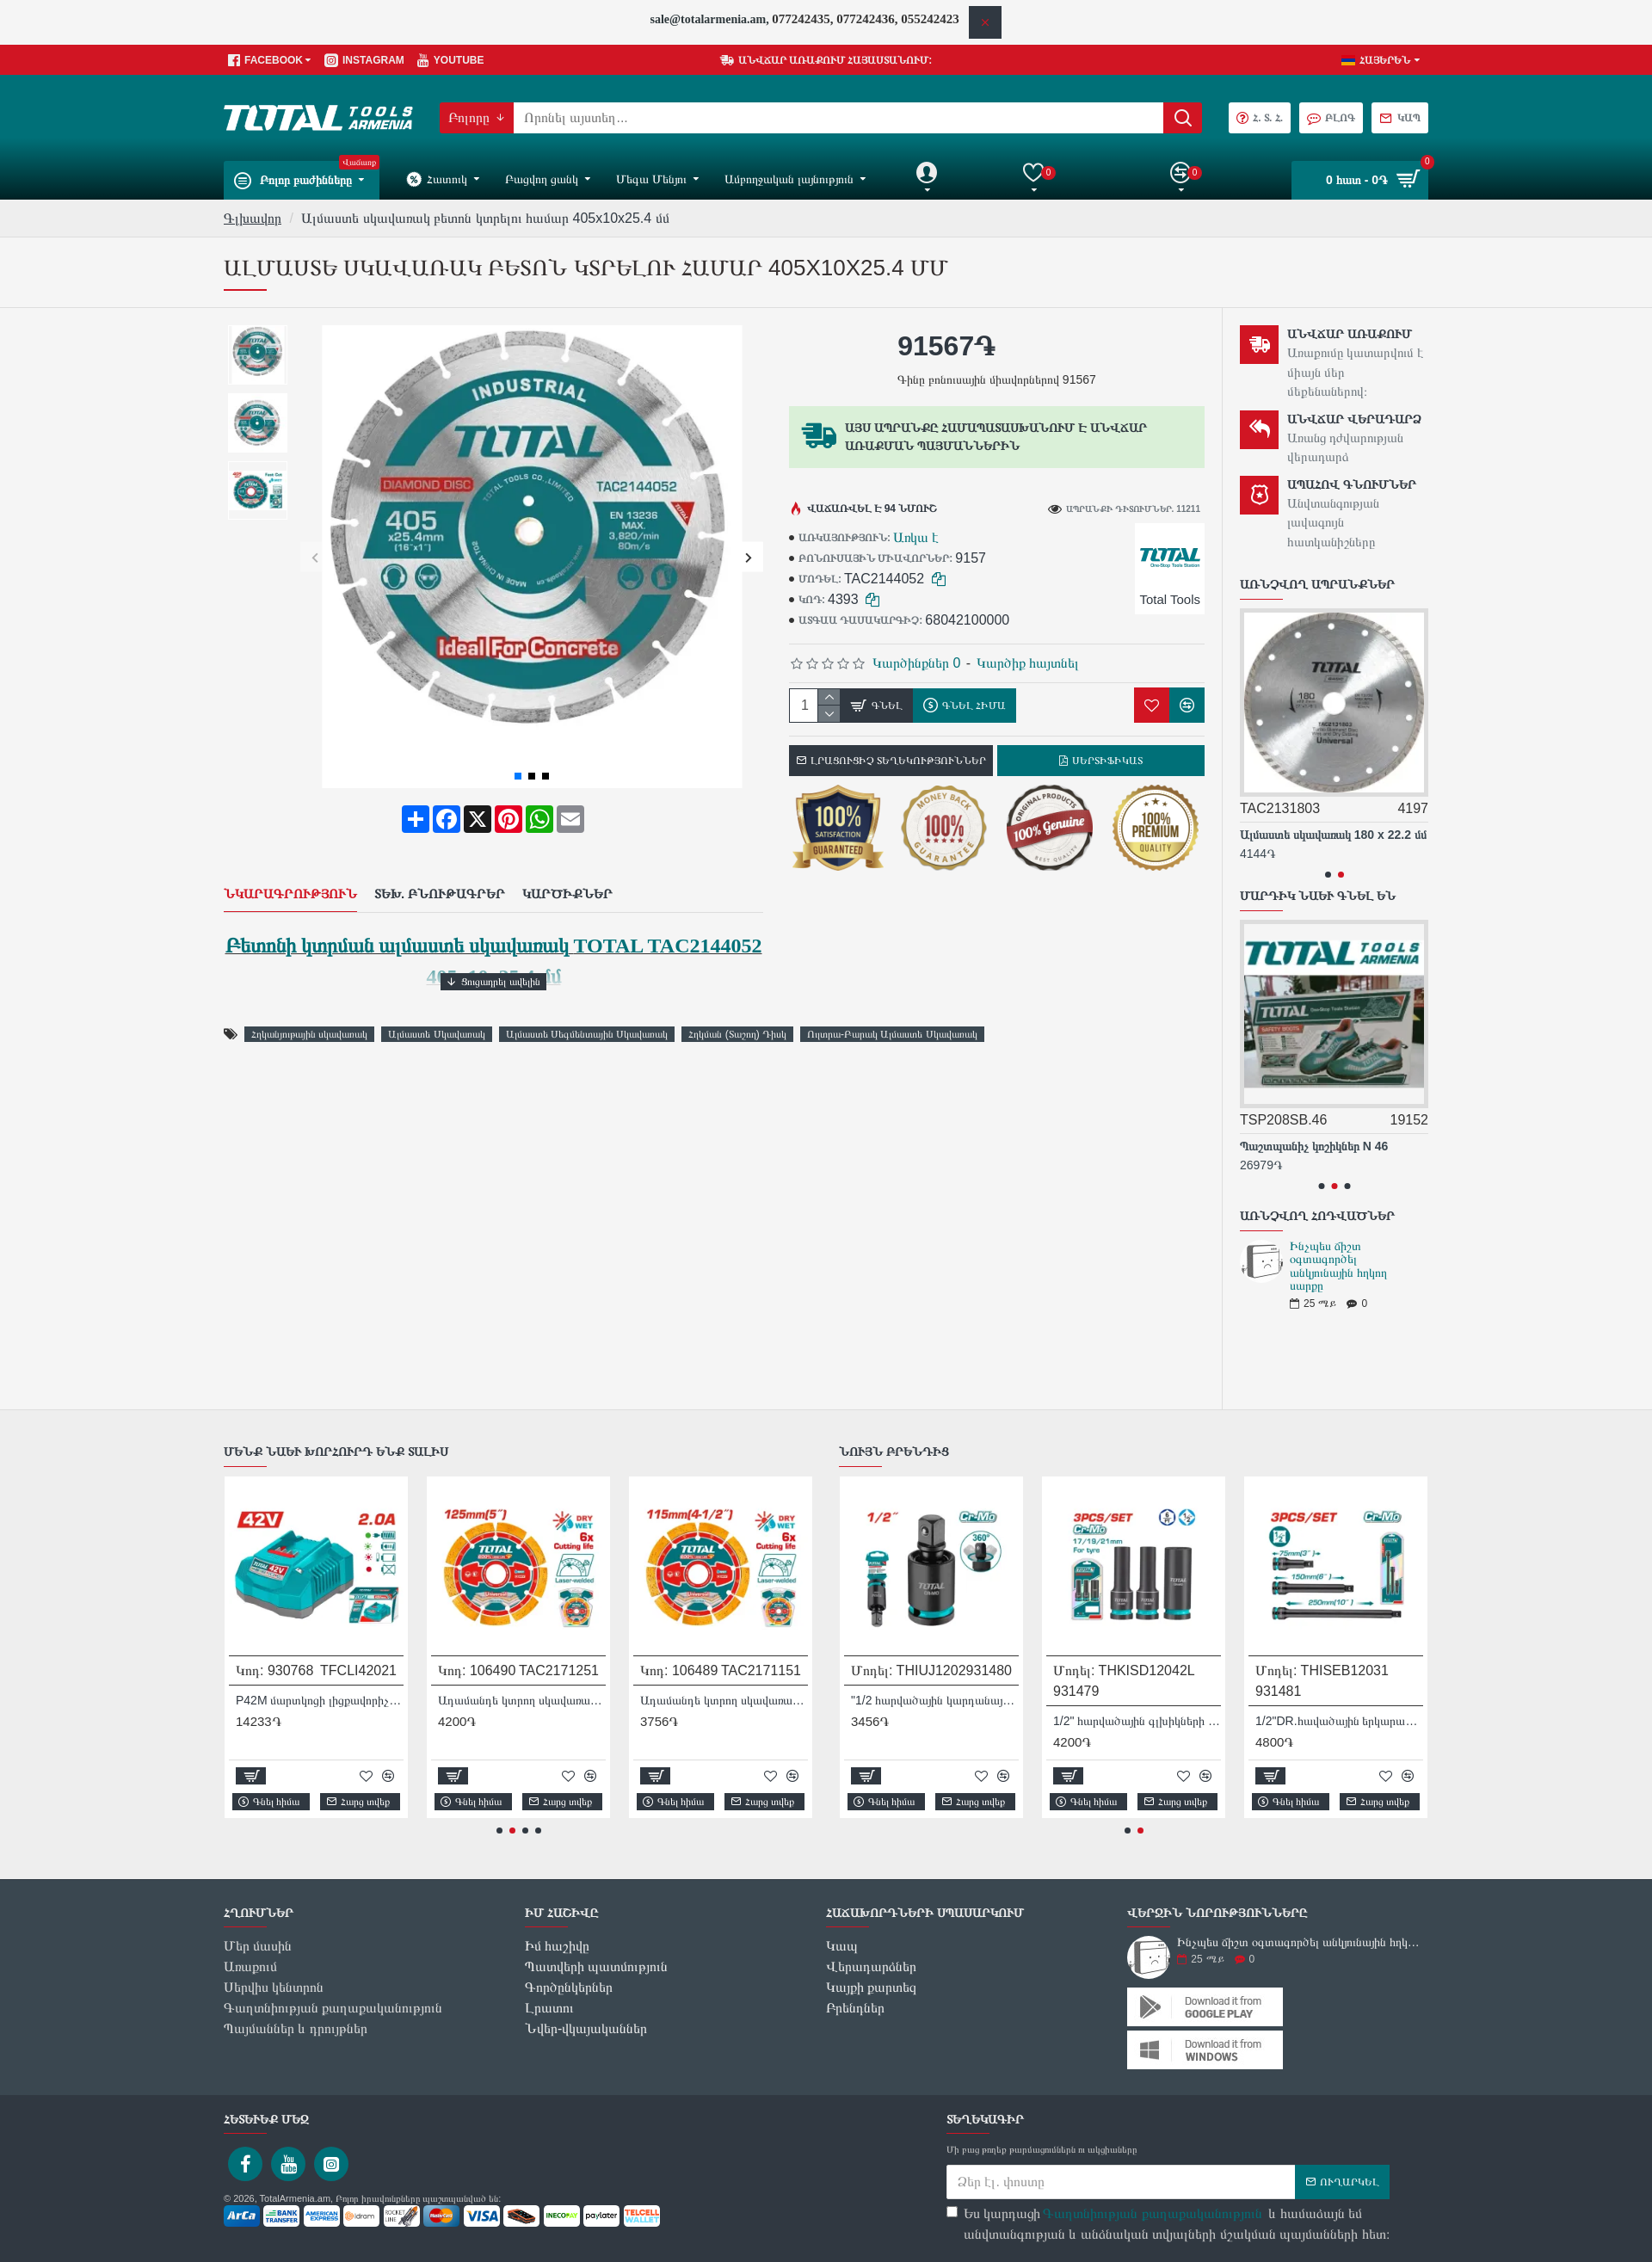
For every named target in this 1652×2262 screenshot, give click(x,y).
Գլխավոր (252, 218)
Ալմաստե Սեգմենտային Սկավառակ (587, 991)
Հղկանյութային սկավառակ (309, 991)
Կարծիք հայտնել (1028, 663)
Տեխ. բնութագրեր (439, 872)
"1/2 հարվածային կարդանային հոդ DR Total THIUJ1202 (935, 1700)
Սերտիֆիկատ (1107, 761)
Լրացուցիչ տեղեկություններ (898, 761)
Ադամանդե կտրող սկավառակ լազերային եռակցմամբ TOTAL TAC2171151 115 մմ (724, 1700)
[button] (315, 557)
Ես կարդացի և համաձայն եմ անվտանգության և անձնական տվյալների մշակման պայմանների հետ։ (1168, 2222)
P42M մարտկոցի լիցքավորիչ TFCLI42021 (320, 1700)
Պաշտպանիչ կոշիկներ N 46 (1314, 1146)
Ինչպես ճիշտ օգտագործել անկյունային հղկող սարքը (1338, 1266)
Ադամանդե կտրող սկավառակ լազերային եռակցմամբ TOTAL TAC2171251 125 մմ (522, 1700)
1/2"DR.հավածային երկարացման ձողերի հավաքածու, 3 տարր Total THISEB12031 (1339, 1721)
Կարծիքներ (567, 872)
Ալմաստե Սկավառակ (436, 991)
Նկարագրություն (290, 872)
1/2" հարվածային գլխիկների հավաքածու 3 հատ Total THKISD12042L (1137, 1721)
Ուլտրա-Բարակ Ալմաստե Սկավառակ (892, 991)
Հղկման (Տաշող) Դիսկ (737, 991)
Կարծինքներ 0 (916, 663)
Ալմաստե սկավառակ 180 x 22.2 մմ (1333, 834)
